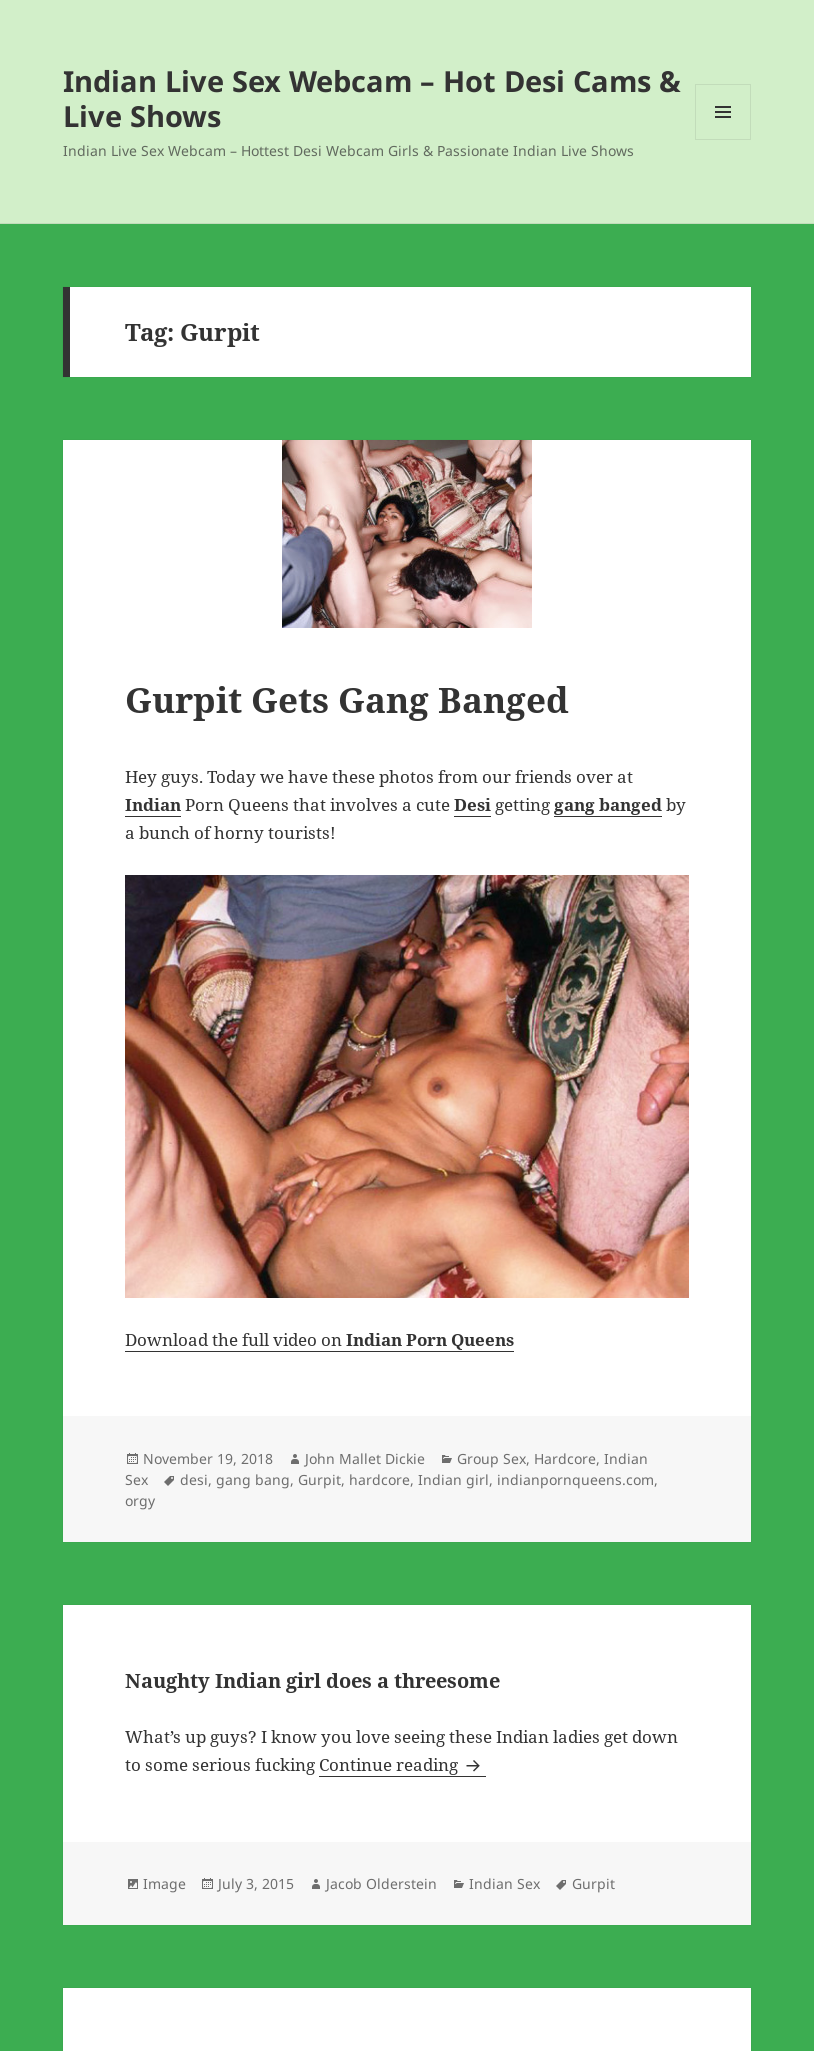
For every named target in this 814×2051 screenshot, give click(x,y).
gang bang (253, 1479)
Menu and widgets (723, 139)
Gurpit (319, 1479)
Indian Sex (504, 1883)
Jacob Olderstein (381, 1883)
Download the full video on (319, 1339)
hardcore (379, 1479)
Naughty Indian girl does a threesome (312, 1680)
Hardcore (565, 1458)
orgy (140, 1500)
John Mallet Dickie (365, 1458)
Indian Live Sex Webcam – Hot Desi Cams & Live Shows (372, 98)
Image (164, 1883)
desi (194, 1479)
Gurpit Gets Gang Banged (347, 699)
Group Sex (491, 1458)
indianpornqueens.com (575, 1479)
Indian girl (453, 1479)
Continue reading (402, 1764)
